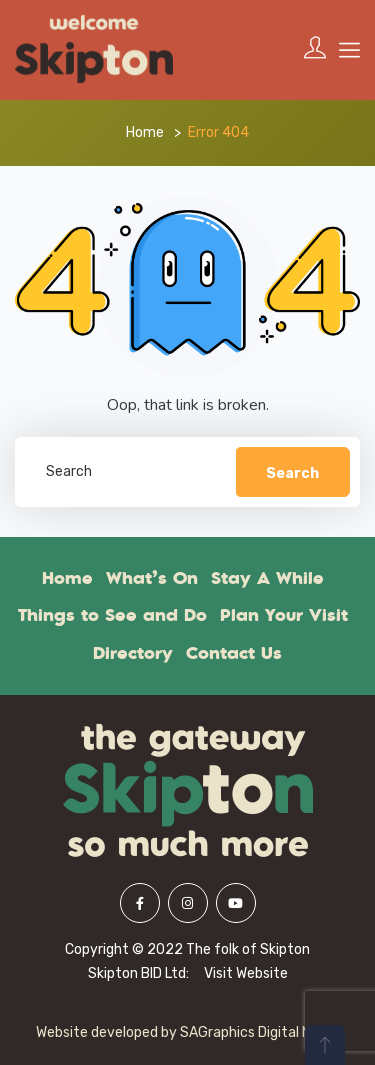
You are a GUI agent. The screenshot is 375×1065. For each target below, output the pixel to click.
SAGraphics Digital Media (259, 1032)
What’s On (152, 578)
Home (145, 132)
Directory (133, 653)
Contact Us (234, 653)
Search (292, 473)
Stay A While (267, 578)
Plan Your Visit (284, 615)
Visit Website (246, 973)
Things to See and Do (112, 615)
